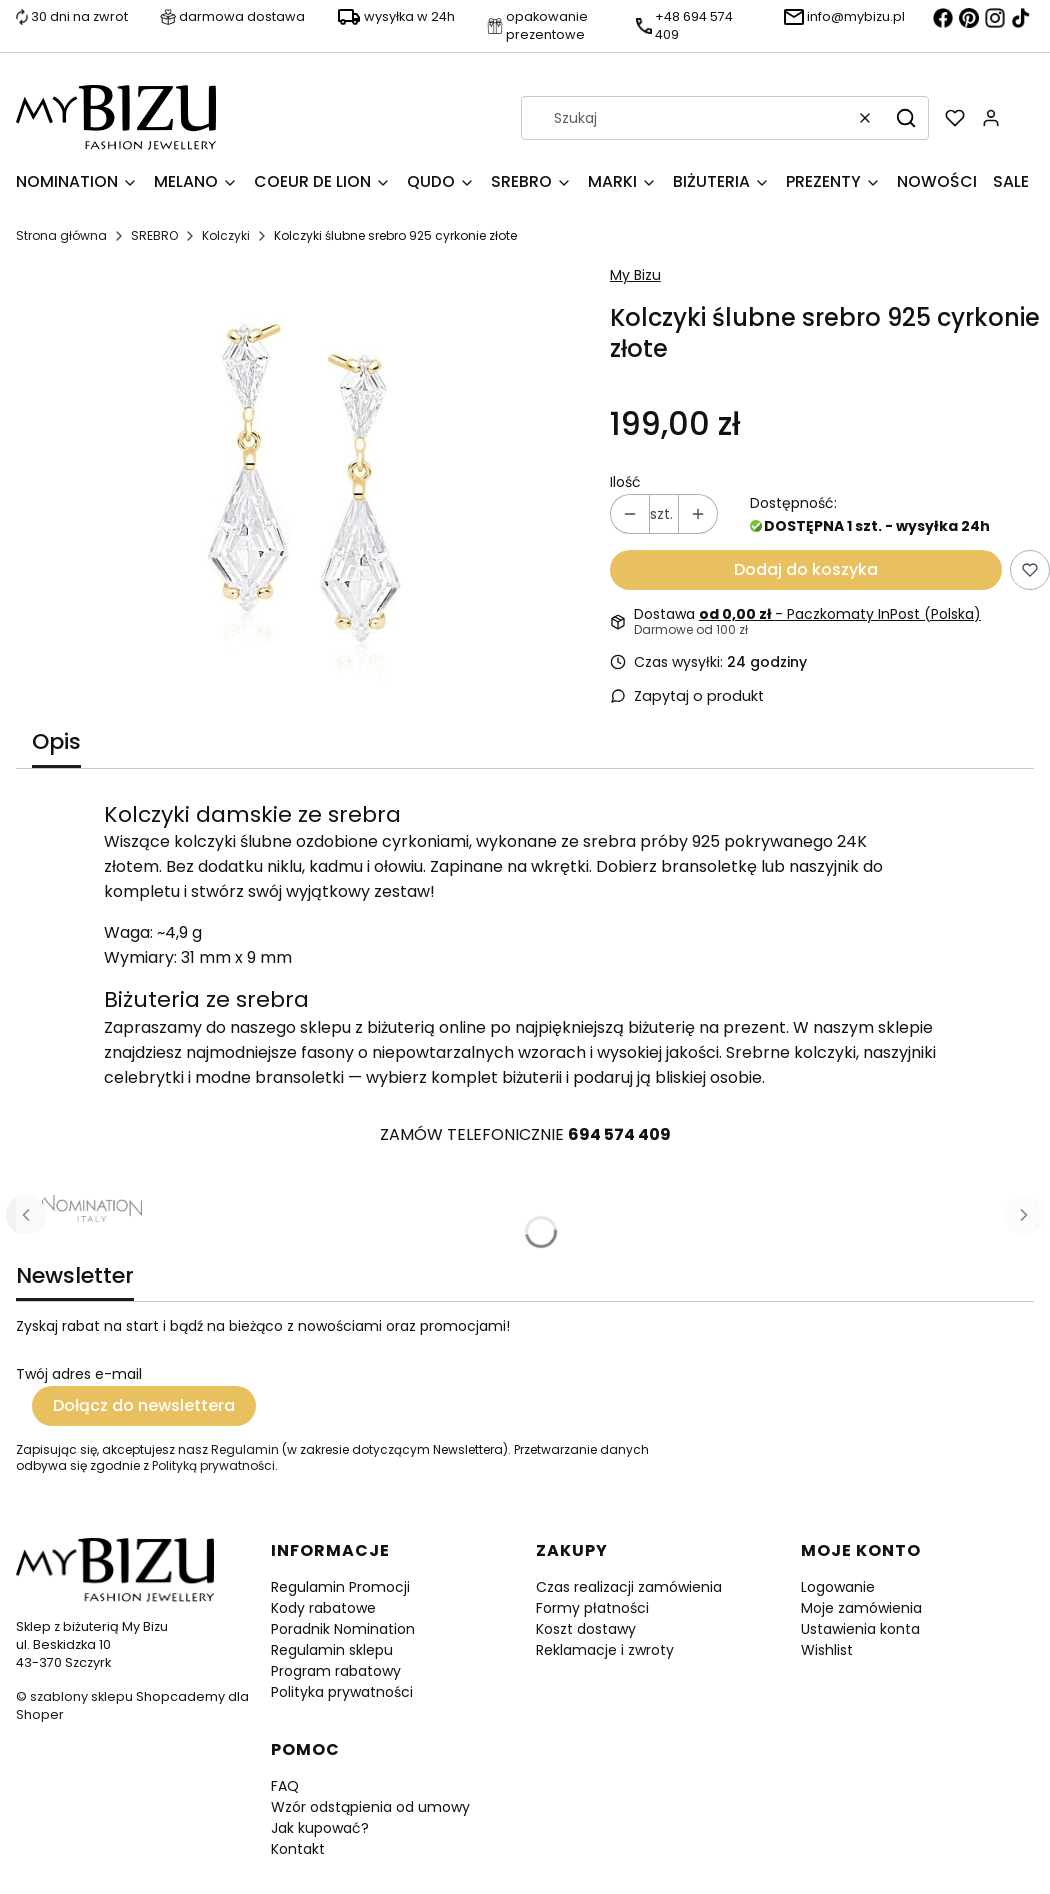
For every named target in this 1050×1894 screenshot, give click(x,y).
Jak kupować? (320, 1828)
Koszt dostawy (586, 1629)
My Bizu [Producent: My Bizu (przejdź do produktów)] (635, 275)
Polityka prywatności (342, 1692)
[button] (906, 118)
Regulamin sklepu (332, 1650)
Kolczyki (226, 235)
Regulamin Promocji (340, 1587)
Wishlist (827, 1650)
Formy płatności (592, 1608)
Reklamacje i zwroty (605, 1650)
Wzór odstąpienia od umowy (370, 1807)
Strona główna (61, 235)
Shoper (40, 1714)
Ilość (625, 482)
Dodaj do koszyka (806, 569)
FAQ (285, 1786)
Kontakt (298, 1849)
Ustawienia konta (860, 1629)
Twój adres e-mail (79, 1374)
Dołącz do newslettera (144, 1405)
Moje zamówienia (861, 1608)
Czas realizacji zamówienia (629, 1587)
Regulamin (245, 1449)
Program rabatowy (336, 1671)
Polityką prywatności (213, 1465)
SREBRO (154, 235)
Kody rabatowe (323, 1608)
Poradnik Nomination (343, 1629)
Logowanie (838, 1587)
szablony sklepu (81, 1696)
